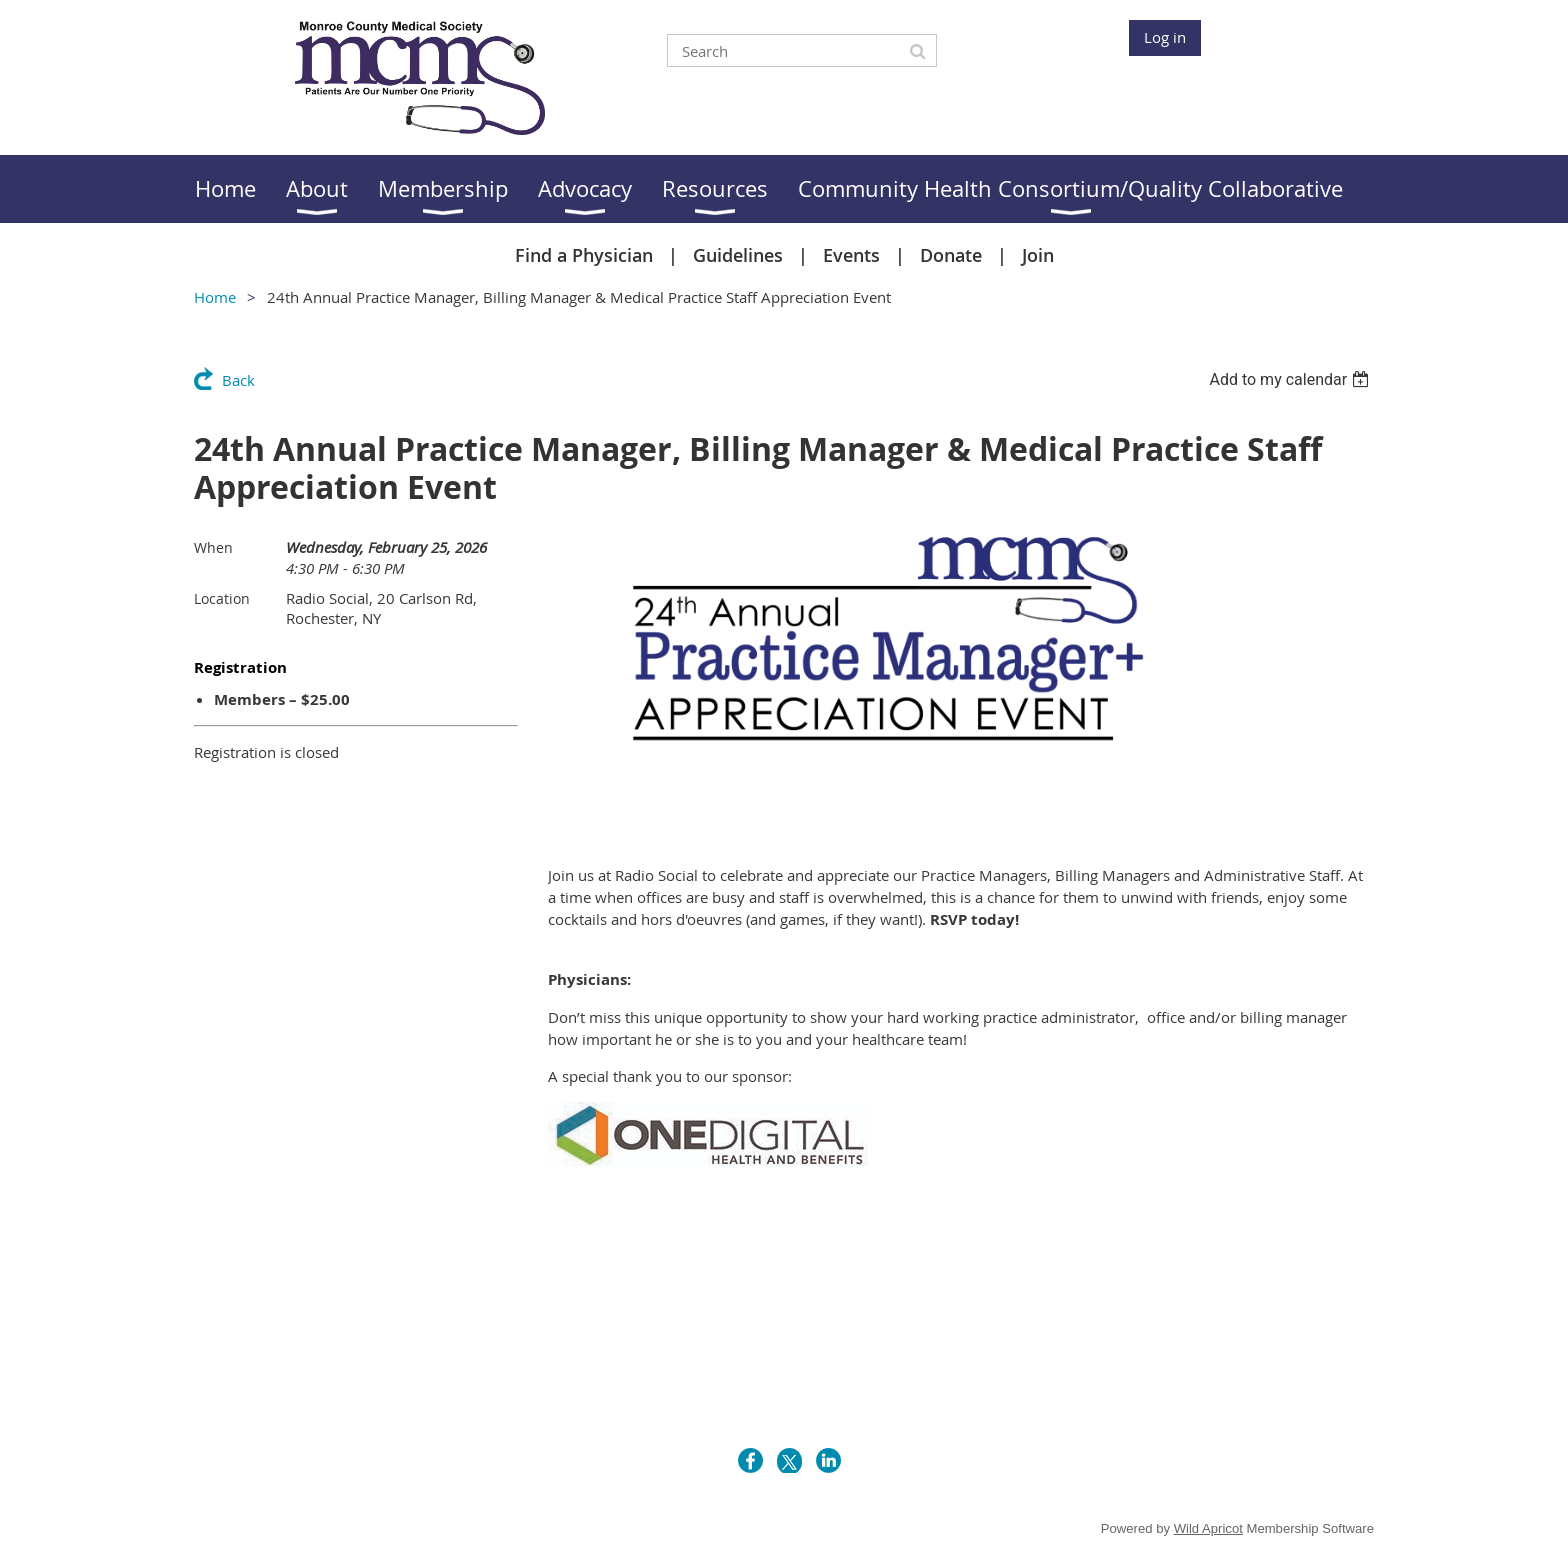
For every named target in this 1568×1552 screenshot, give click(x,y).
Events (851, 255)
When (213, 547)
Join (1038, 255)
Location (222, 598)
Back (238, 380)
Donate (951, 255)
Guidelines (738, 255)
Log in (1165, 37)
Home (215, 297)
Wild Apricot (1208, 1528)
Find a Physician (584, 255)
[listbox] (1291, 379)
